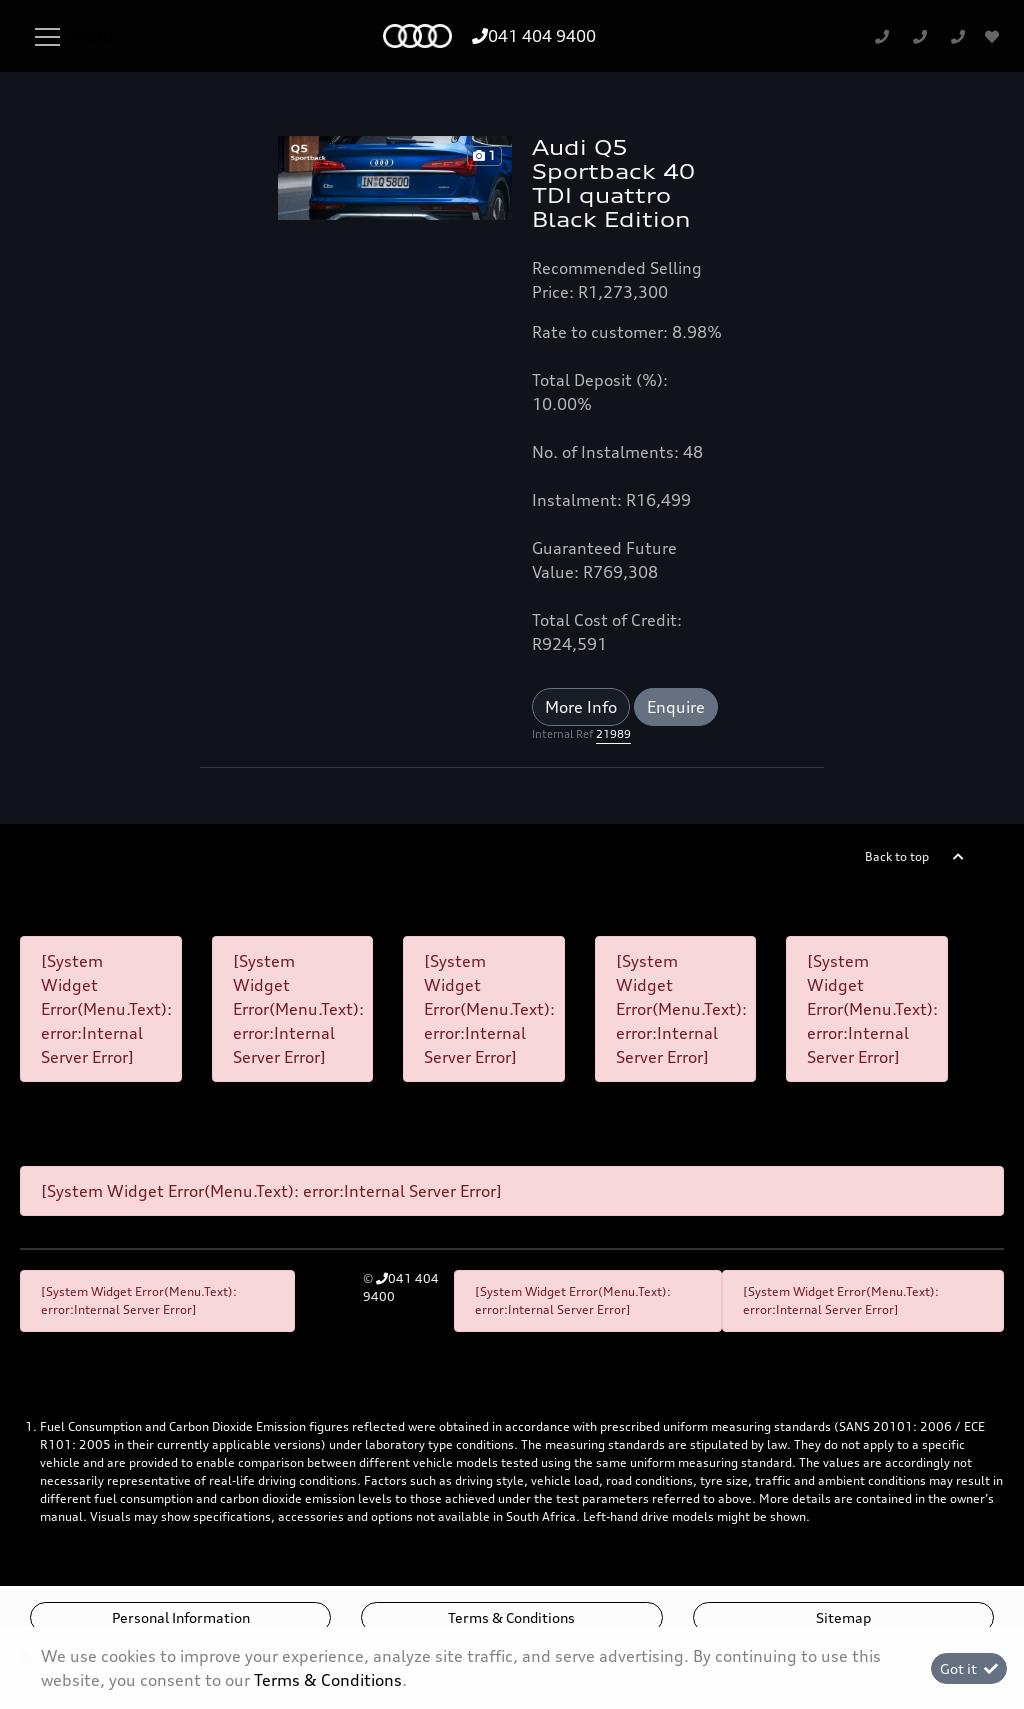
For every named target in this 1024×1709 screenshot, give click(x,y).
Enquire (676, 707)
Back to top (897, 856)
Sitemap (843, 1617)
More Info (581, 707)
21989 (613, 734)
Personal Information (181, 1617)
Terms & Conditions (511, 1617)
